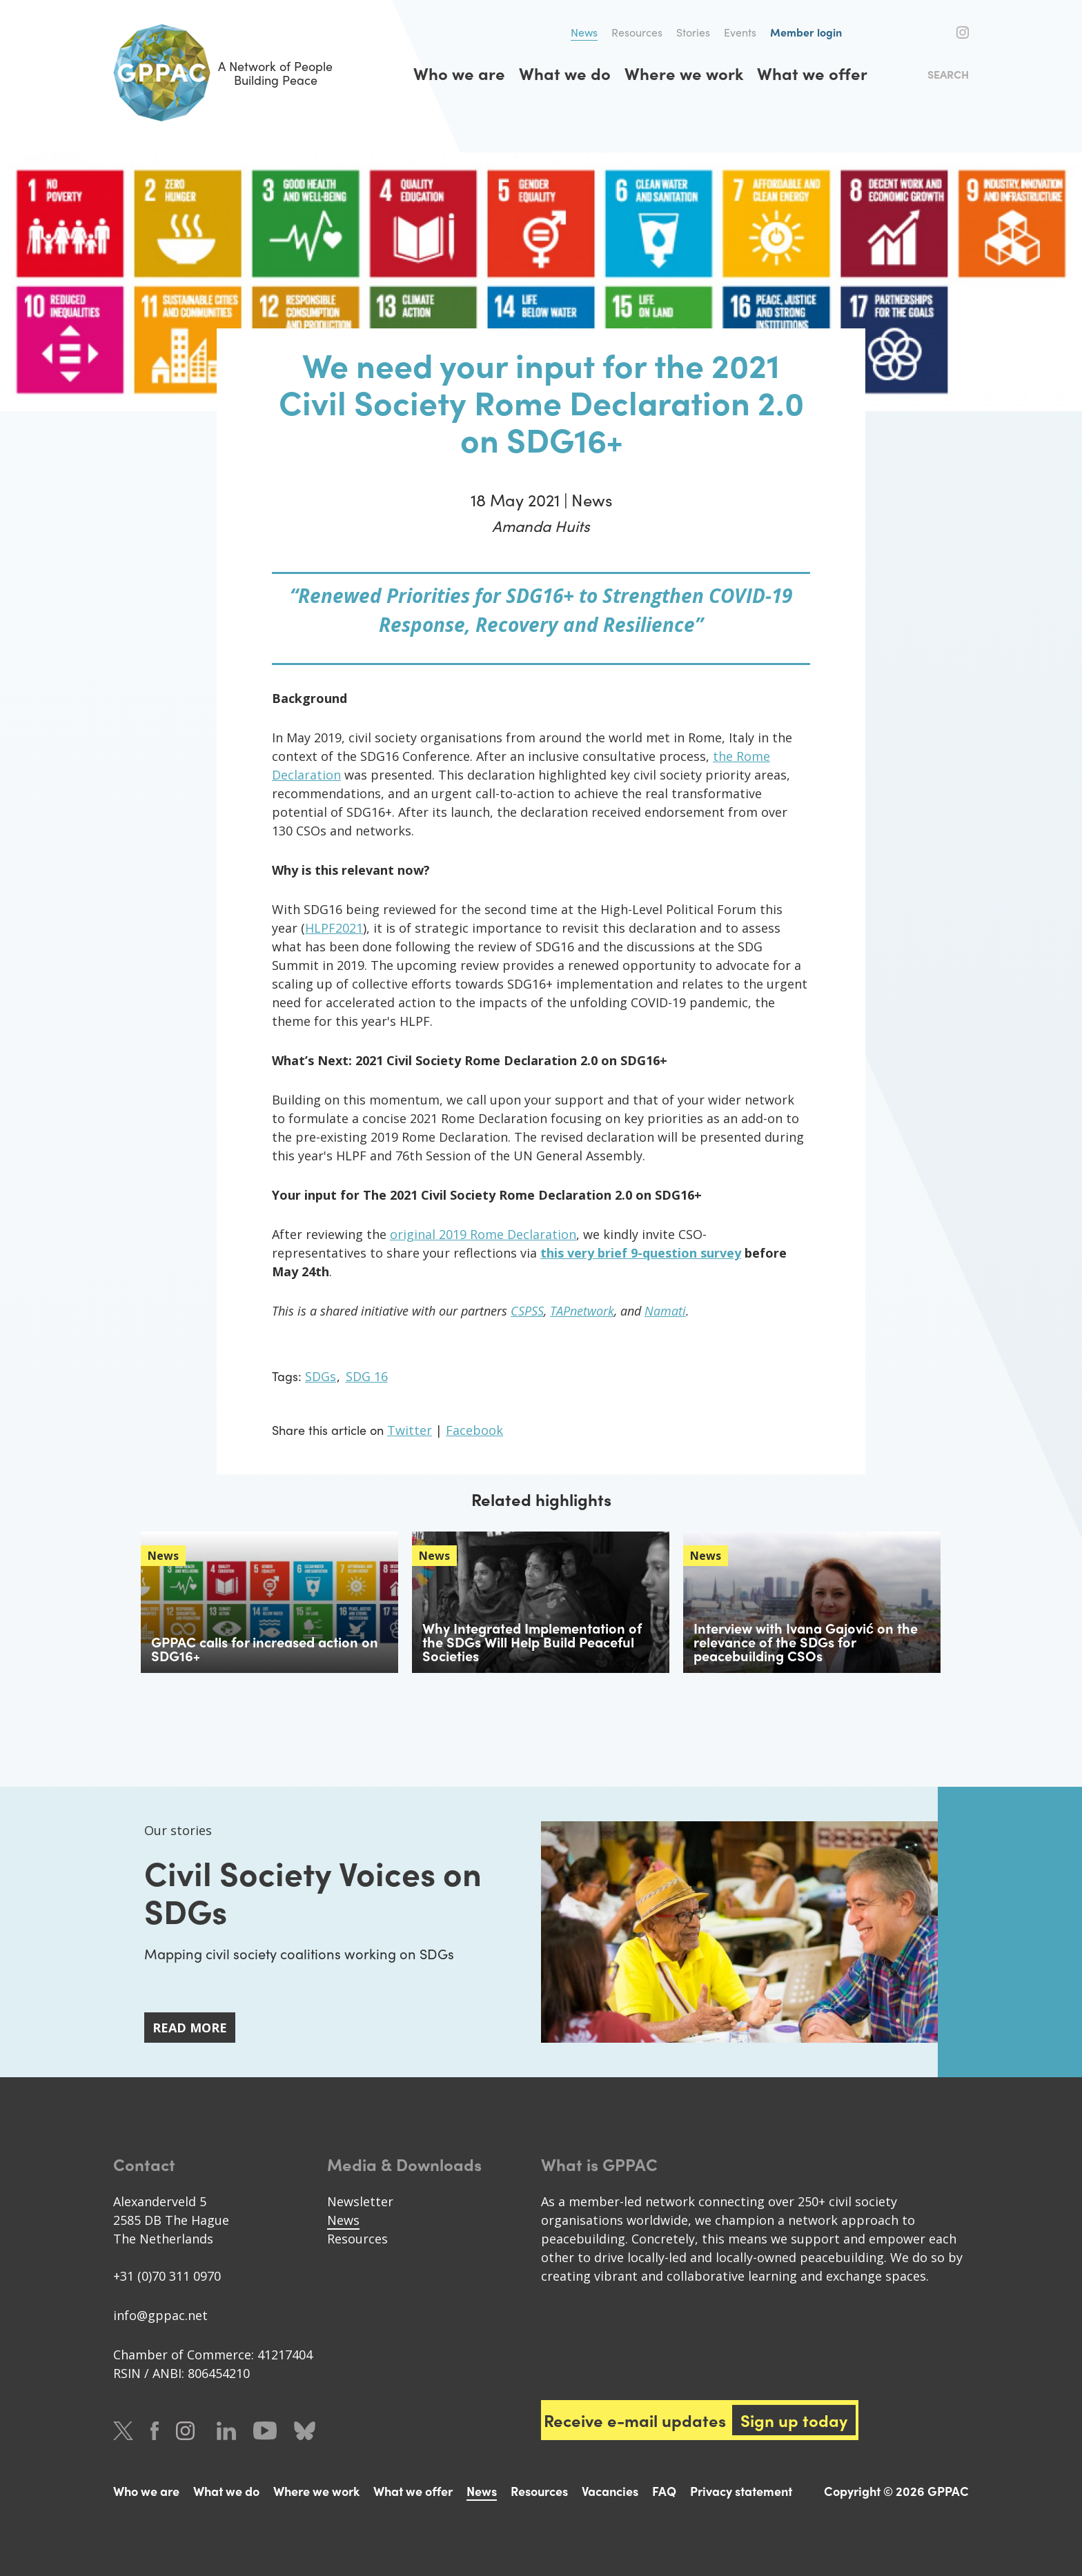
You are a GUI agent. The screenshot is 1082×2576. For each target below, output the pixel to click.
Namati (665, 1310)
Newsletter (360, 2201)
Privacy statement (741, 2490)
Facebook (940, 32)
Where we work (683, 73)
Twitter (915, 32)
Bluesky (304, 2430)
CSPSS (527, 1310)
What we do (565, 73)
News (584, 32)
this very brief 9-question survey (640, 1253)
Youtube (265, 2430)
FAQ (664, 2490)
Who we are (459, 73)
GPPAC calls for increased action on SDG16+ (264, 1648)
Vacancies (610, 2490)
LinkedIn (226, 2430)
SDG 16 (367, 1376)
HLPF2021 (334, 928)
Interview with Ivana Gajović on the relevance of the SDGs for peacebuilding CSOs (806, 1641)
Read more (190, 2027)
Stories (693, 32)
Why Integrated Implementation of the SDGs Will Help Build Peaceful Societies (532, 1641)
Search (948, 74)
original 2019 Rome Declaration (483, 1234)
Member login (806, 32)
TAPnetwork (582, 1310)
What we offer (812, 73)
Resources (636, 32)
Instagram (962, 32)
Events (740, 32)
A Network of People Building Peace (223, 72)
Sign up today (794, 2420)
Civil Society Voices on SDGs (313, 1890)
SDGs (320, 1376)
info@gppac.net (160, 2315)
